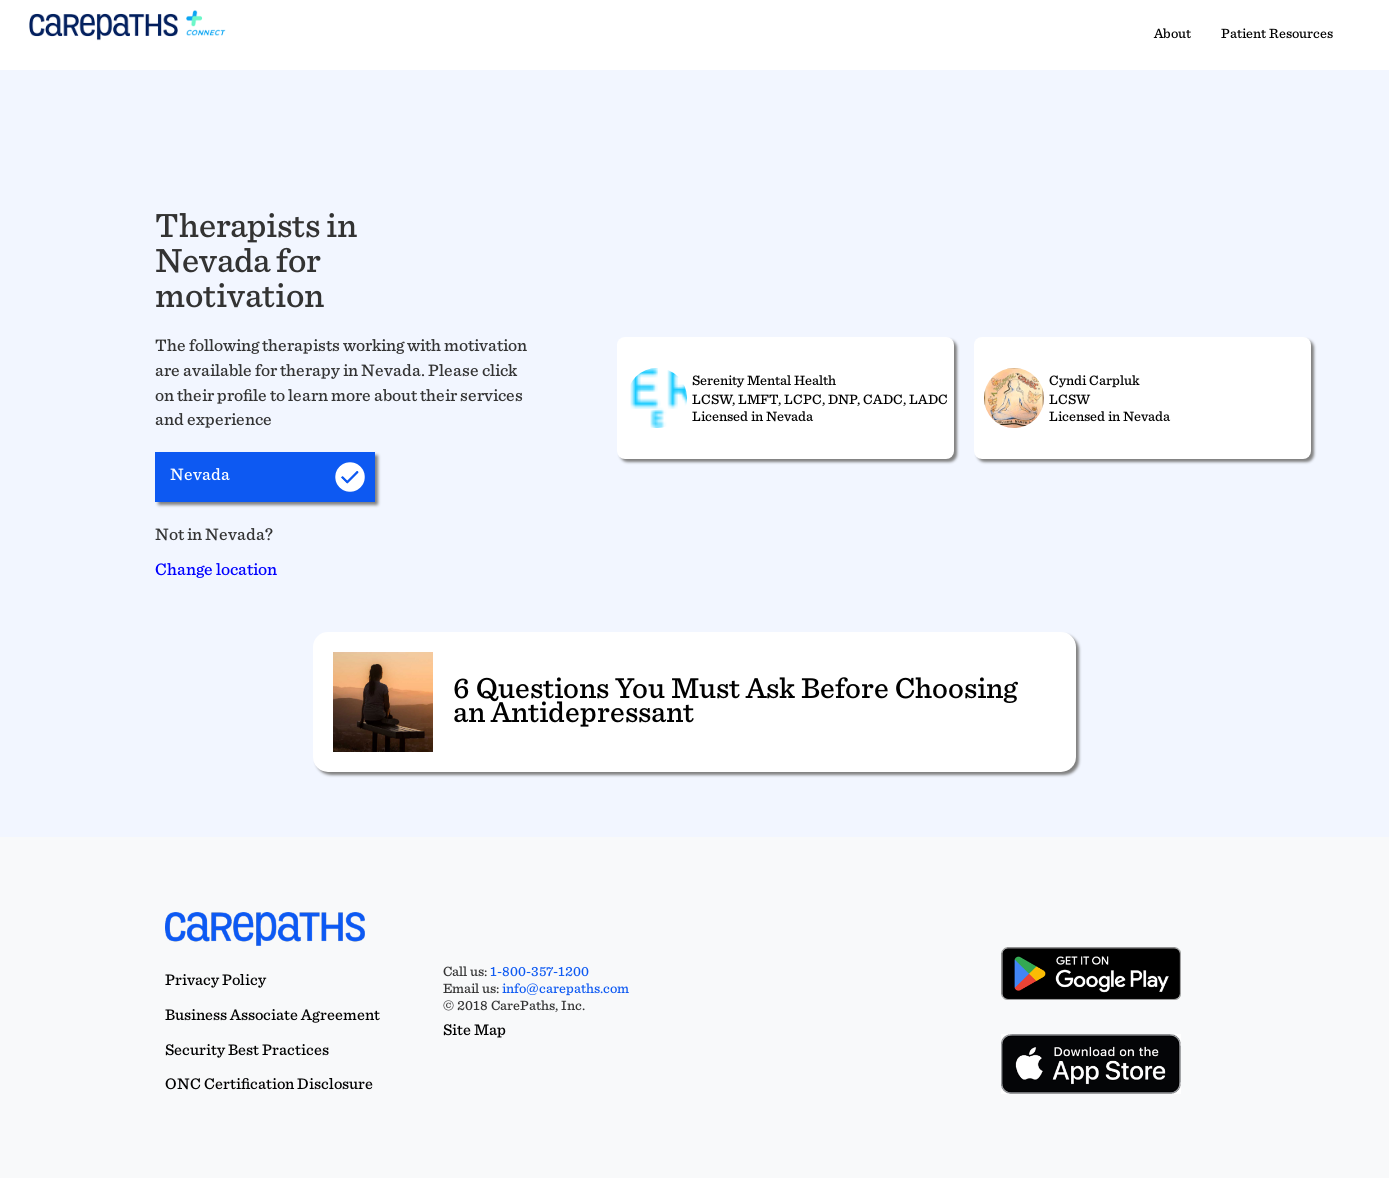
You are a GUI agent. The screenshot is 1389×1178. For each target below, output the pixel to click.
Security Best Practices (247, 1049)
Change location (216, 568)
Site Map (474, 1029)
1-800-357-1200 (539, 971)
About (1172, 33)
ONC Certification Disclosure (269, 1083)
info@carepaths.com (565, 988)
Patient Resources (1277, 33)
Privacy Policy (215, 979)
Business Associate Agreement (272, 1014)
